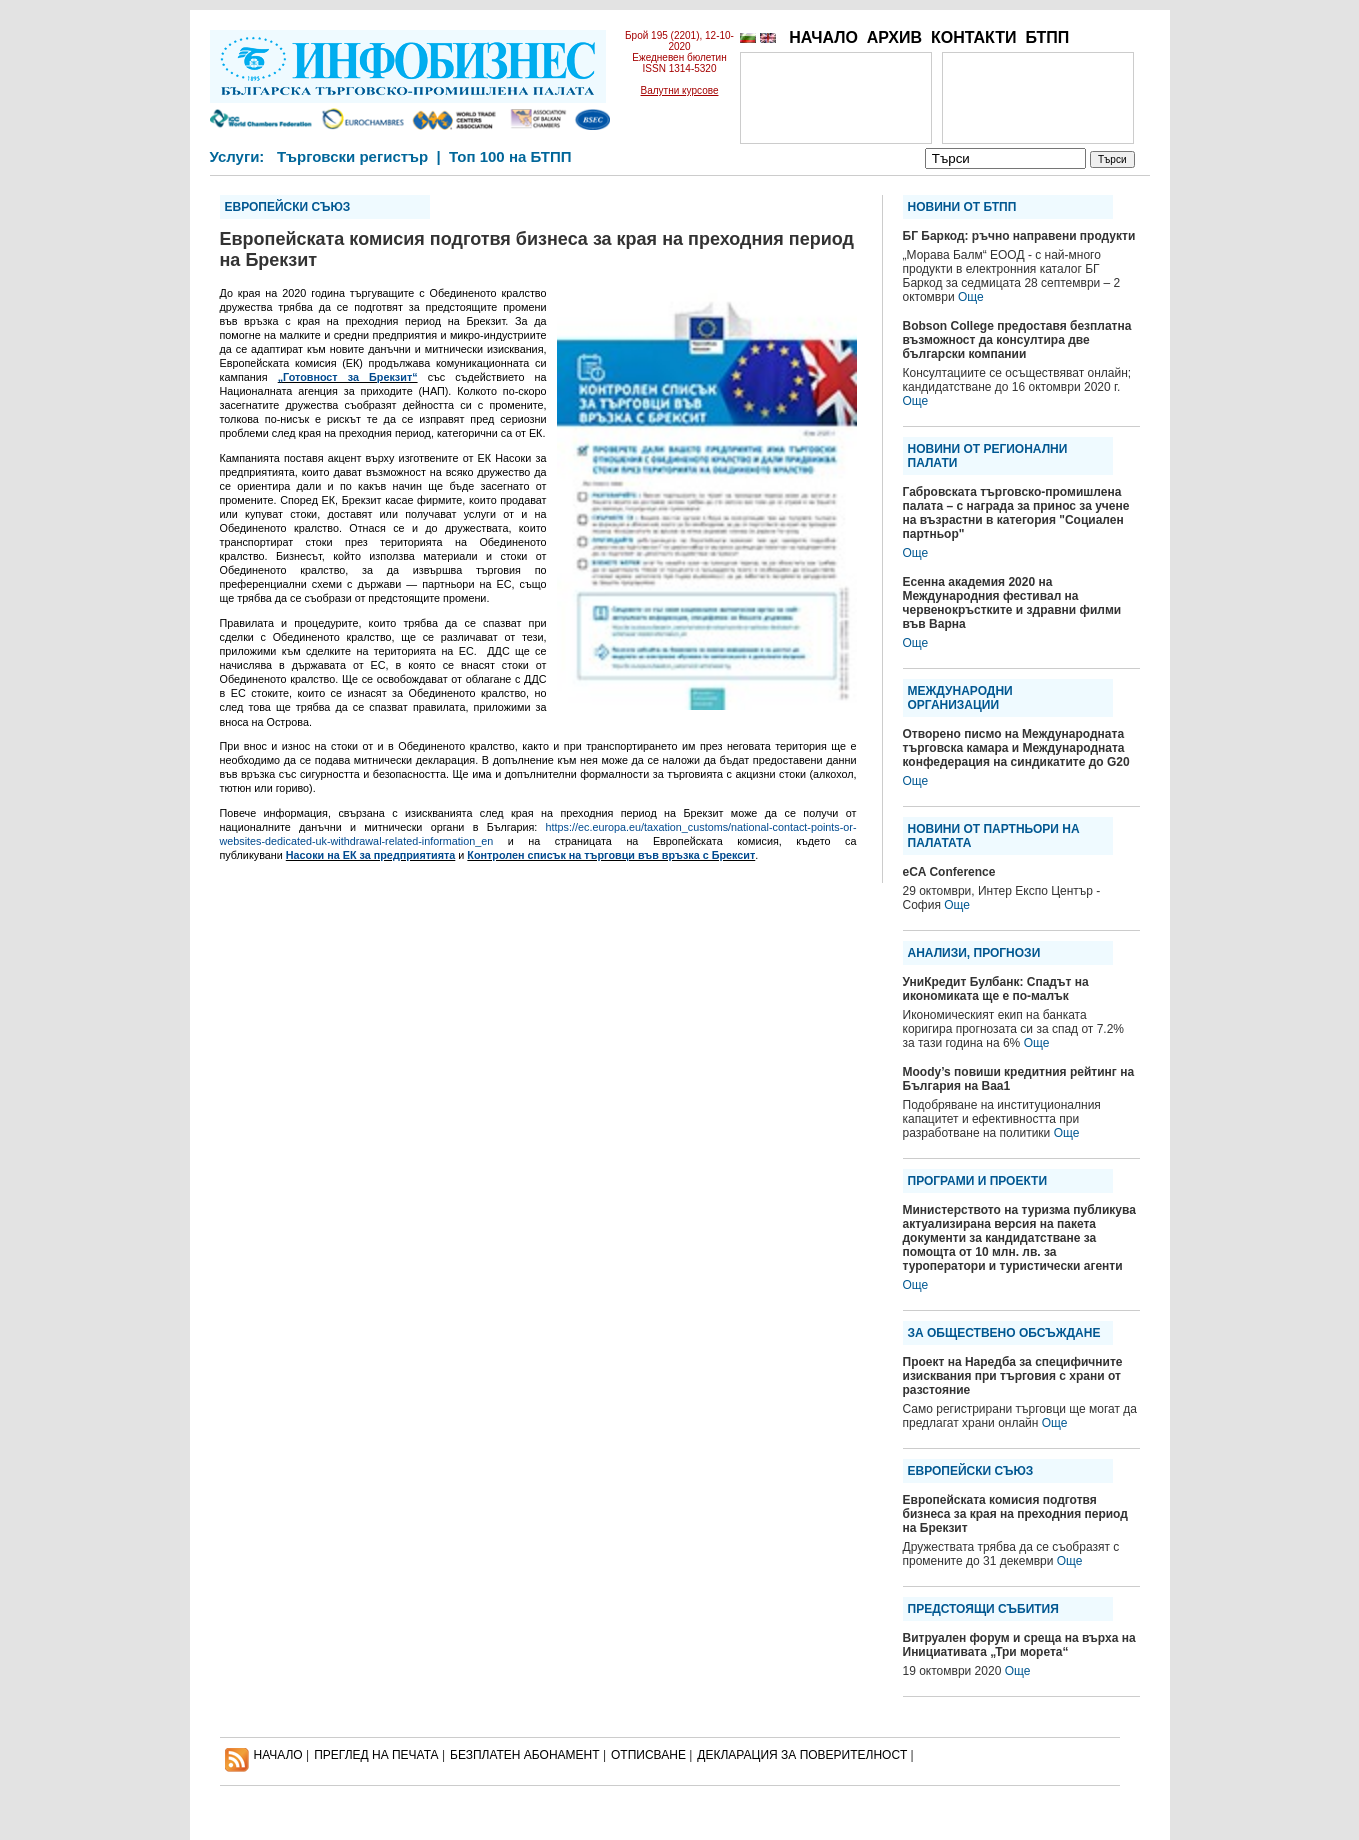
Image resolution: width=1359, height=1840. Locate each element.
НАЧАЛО (823, 37)
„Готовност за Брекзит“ (348, 377)
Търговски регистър (352, 156)
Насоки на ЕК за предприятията (371, 855)
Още (971, 297)
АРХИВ (894, 37)
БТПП (1047, 37)
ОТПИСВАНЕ (648, 1755)
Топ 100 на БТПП (510, 156)
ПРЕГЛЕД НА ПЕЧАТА (376, 1755)
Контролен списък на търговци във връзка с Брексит (611, 855)
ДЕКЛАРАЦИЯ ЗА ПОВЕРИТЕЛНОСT (802, 1755)
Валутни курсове (680, 90)
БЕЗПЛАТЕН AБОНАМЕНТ (525, 1755)
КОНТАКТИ (974, 37)
